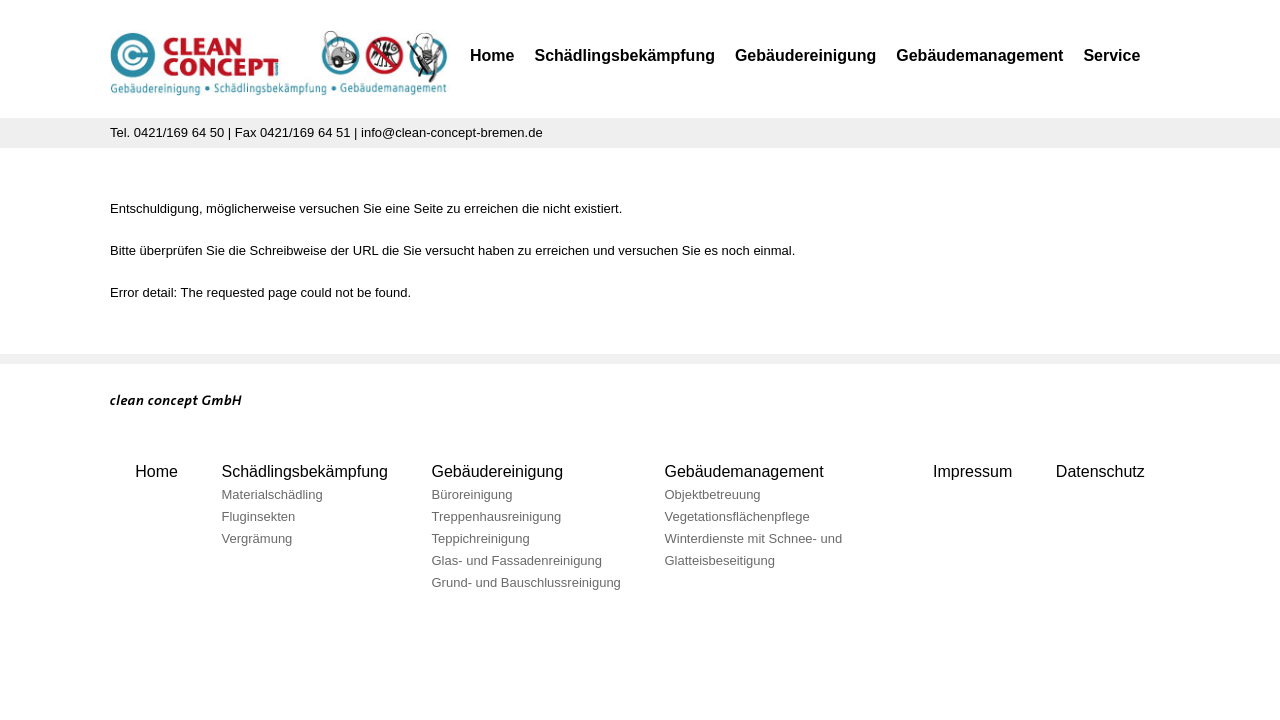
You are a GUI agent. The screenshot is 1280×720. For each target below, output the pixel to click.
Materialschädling (272, 494)
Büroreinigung (472, 494)
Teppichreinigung (481, 538)
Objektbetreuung (712, 494)
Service (1111, 55)
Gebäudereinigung (805, 55)
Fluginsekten (259, 516)
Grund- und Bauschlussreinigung (526, 582)
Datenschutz (1100, 471)
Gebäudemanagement (979, 55)
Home (492, 55)
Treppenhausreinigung (497, 516)
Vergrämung (257, 538)
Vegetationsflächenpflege (736, 516)
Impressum (972, 471)
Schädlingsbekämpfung (624, 55)
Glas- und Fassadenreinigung (517, 560)
